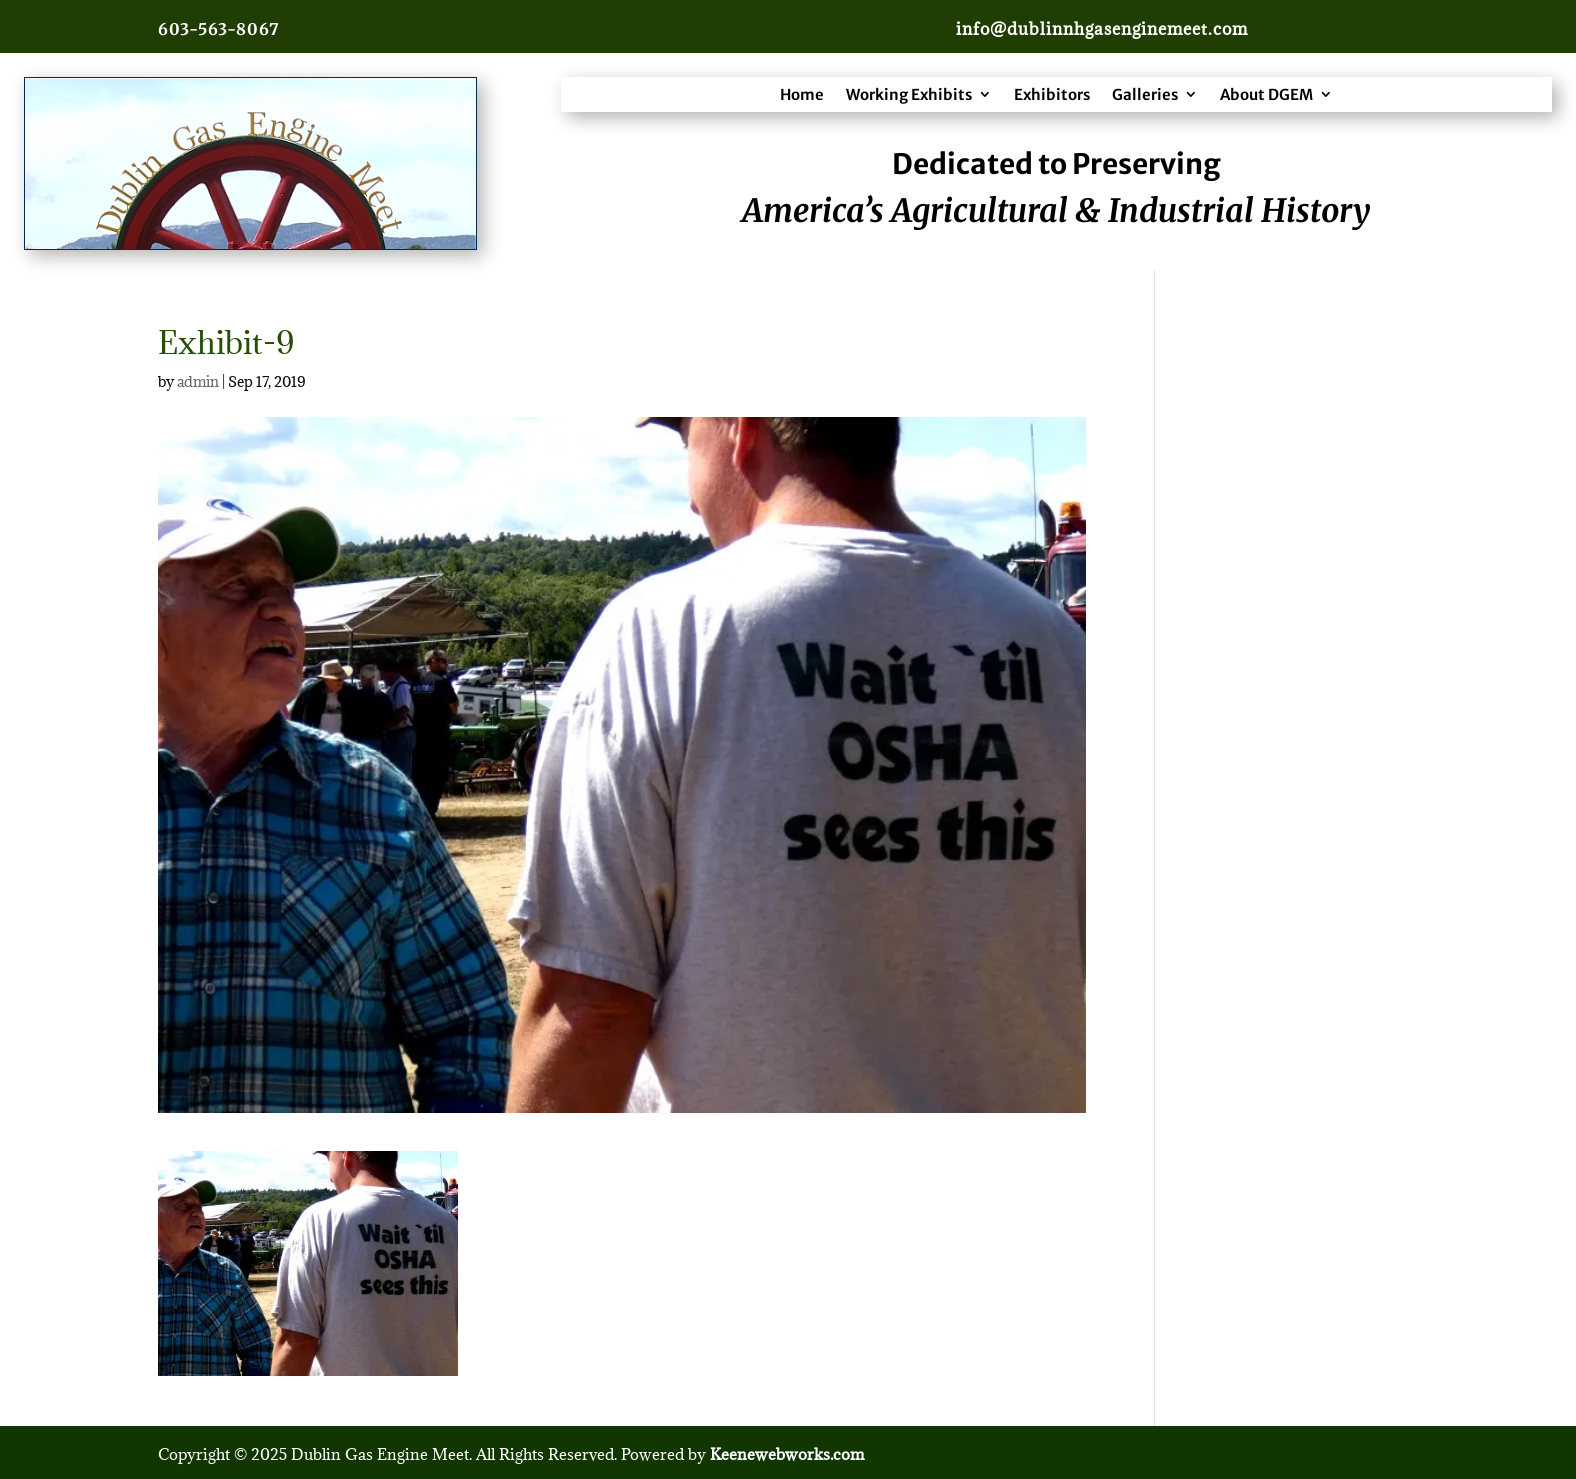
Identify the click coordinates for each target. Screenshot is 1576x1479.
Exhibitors (1052, 94)
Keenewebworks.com (787, 1454)
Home (802, 94)
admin (198, 381)
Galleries (1145, 94)
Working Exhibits (909, 94)
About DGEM (1266, 94)
